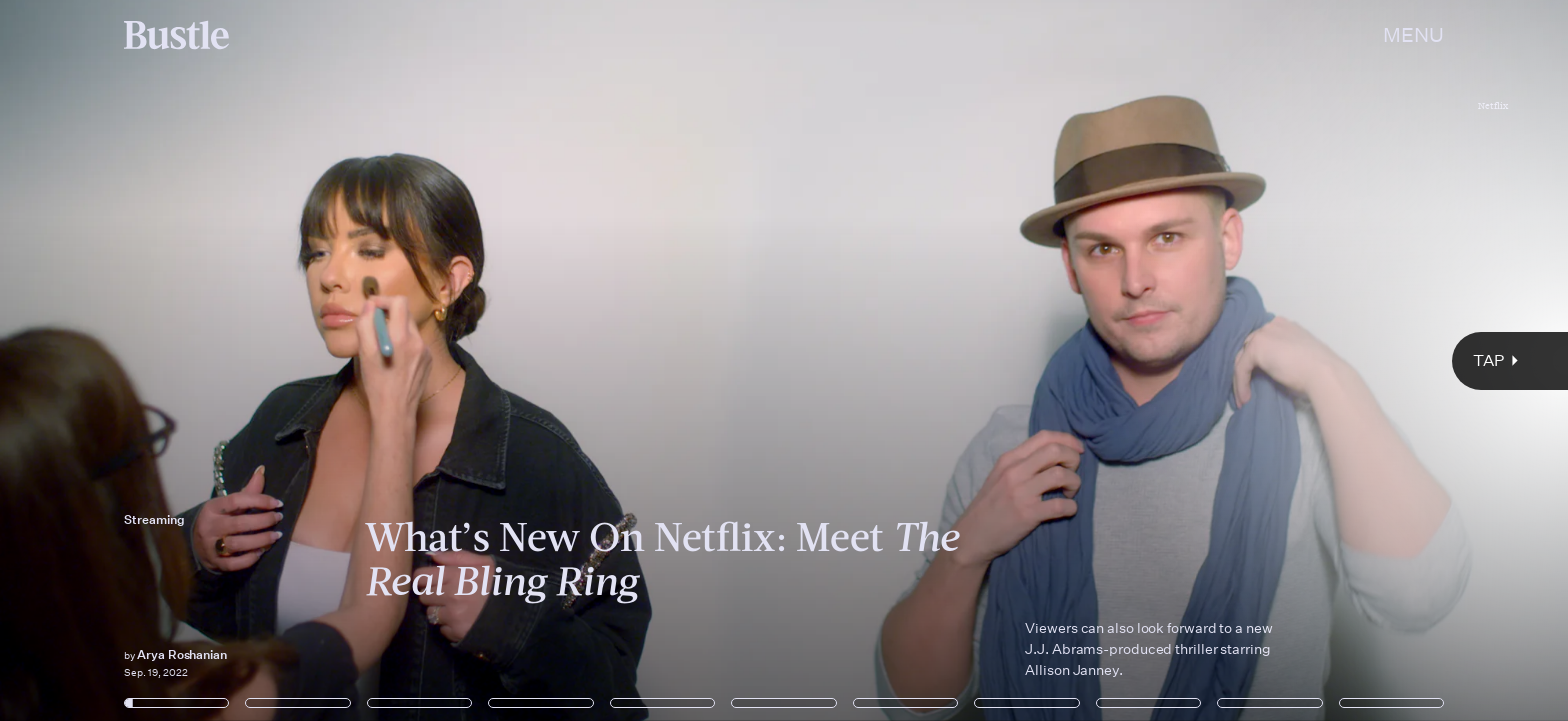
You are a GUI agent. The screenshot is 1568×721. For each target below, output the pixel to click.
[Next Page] (1042, 360)
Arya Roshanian (182, 654)
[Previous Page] (258, 360)
